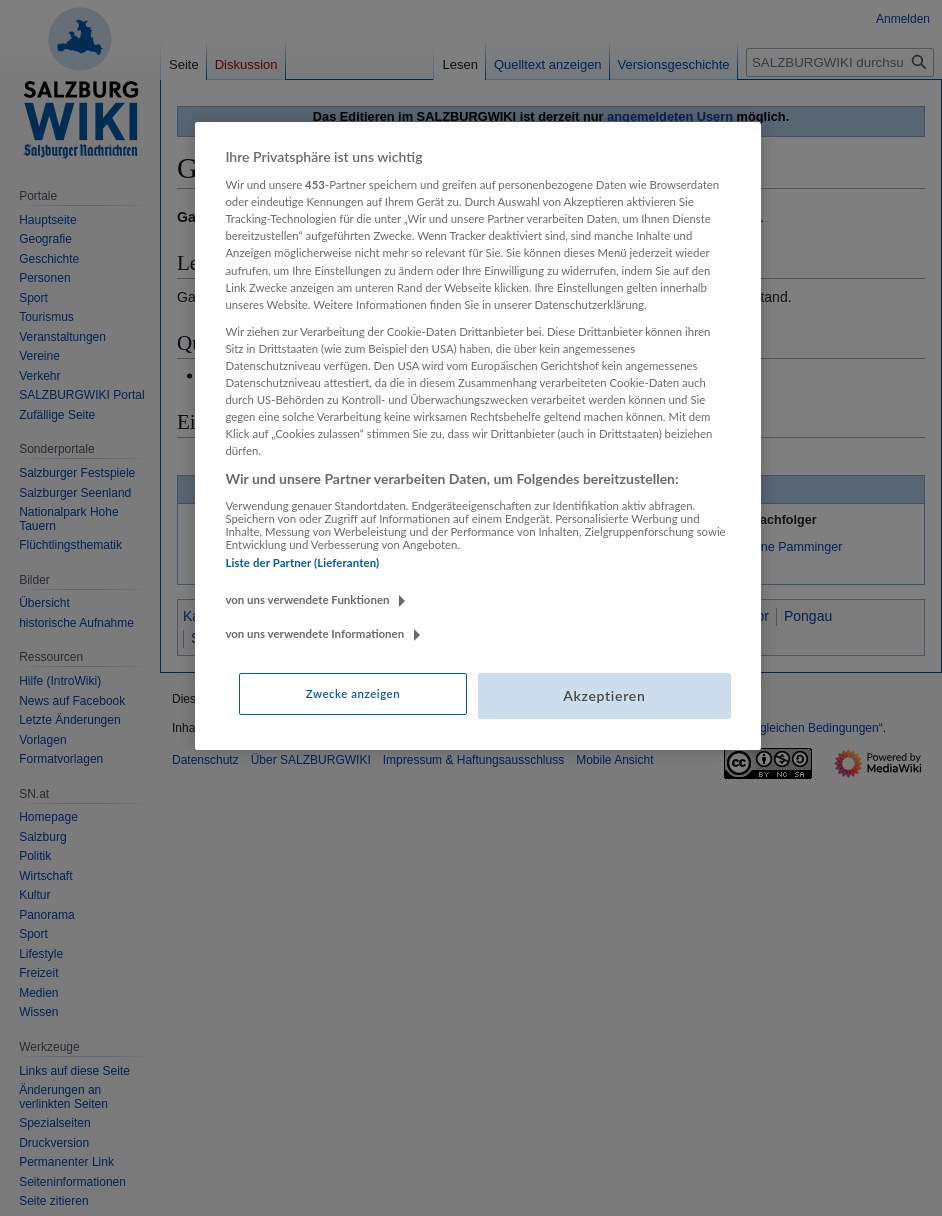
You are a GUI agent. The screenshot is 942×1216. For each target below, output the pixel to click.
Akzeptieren (604, 695)
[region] (477, 436)
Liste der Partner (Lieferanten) (302, 562)
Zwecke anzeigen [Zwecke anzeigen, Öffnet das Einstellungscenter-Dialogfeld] (353, 693)
